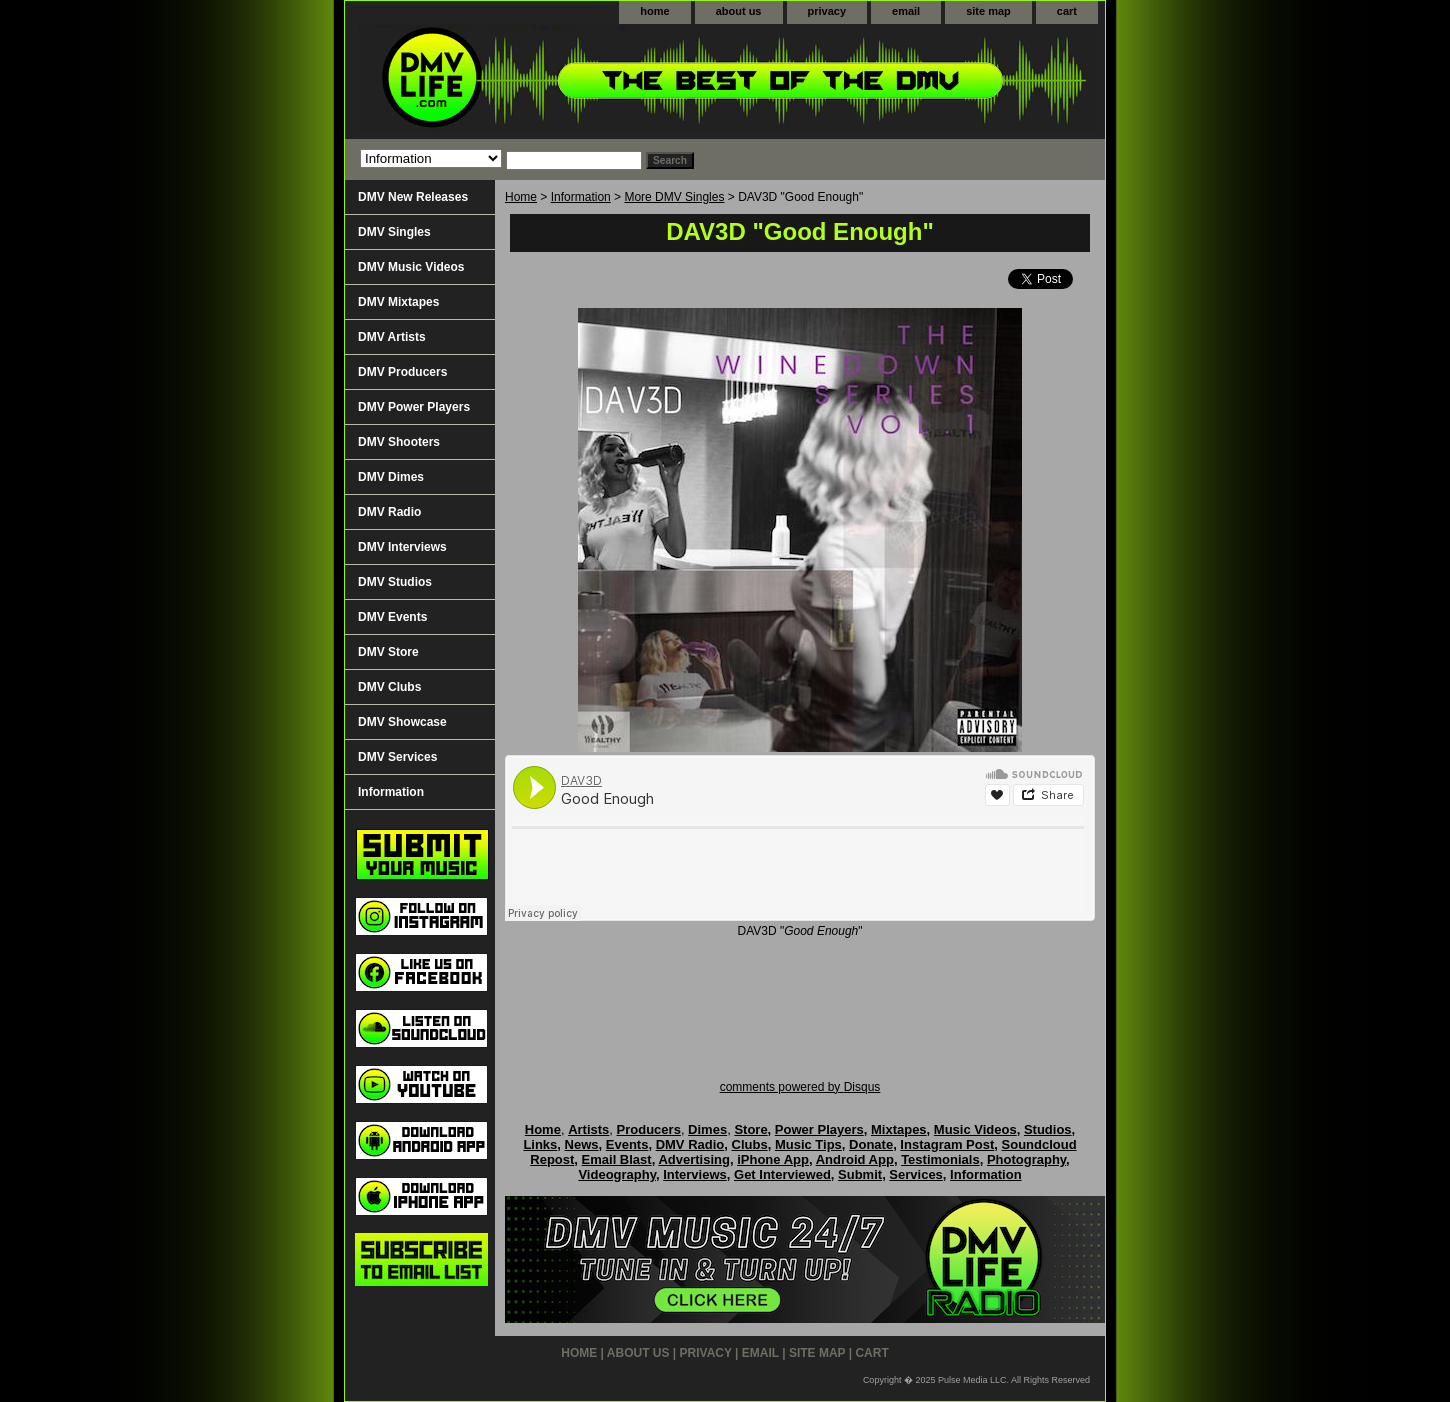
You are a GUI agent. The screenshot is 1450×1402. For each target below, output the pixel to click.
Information (581, 197)
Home (521, 197)
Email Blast (617, 1159)
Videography (617, 1174)
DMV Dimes (391, 477)
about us (739, 11)
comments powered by (800, 1087)
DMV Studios (395, 582)
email (906, 11)
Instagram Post (947, 1144)
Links (540, 1144)
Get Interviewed (782, 1174)
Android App (855, 1159)
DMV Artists (392, 337)
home (654, 11)
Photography (1026, 1159)
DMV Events (392, 617)
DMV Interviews (402, 547)
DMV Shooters (399, 442)
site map (988, 11)
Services (916, 1174)
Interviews (695, 1174)
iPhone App (773, 1159)
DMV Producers (402, 372)
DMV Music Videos (411, 267)
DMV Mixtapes (398, 302)
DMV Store (388, 652)
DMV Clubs (389, 687)
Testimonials (940, 1159)
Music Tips (808, 1144)
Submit (860, 1174)
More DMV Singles (674, 197)
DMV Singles (394, 232)
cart (1067, 11)
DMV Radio (389, 512)
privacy (827, 11)
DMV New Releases (413, 197)
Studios (1048, 1129)
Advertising (694, 1159)
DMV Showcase (402, 722)
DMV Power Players (414, 407)
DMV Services (397, 757)
